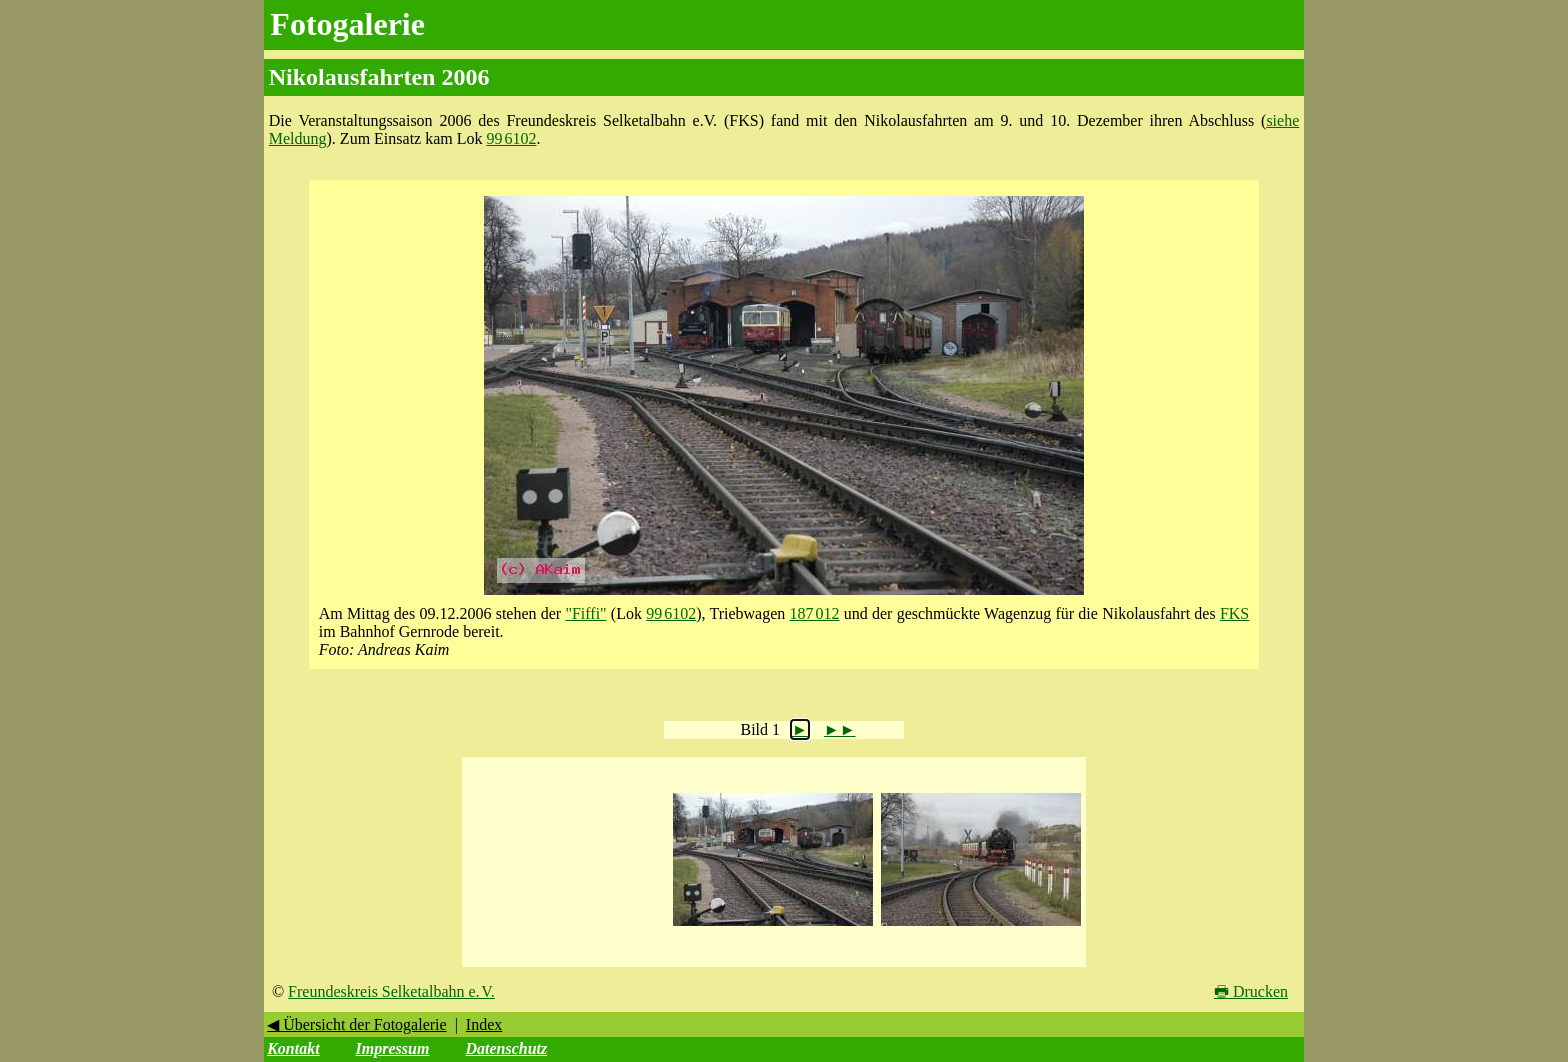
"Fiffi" (585, 613)
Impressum (393, 1048)
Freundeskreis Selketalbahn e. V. (391, 991)
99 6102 (512, 138)
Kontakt (293, 1048)
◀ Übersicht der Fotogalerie (357, 1024)
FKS (1234, 613)
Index (484, 1024)
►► (840, 729)
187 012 (815, 613)
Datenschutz (506, 1048)
